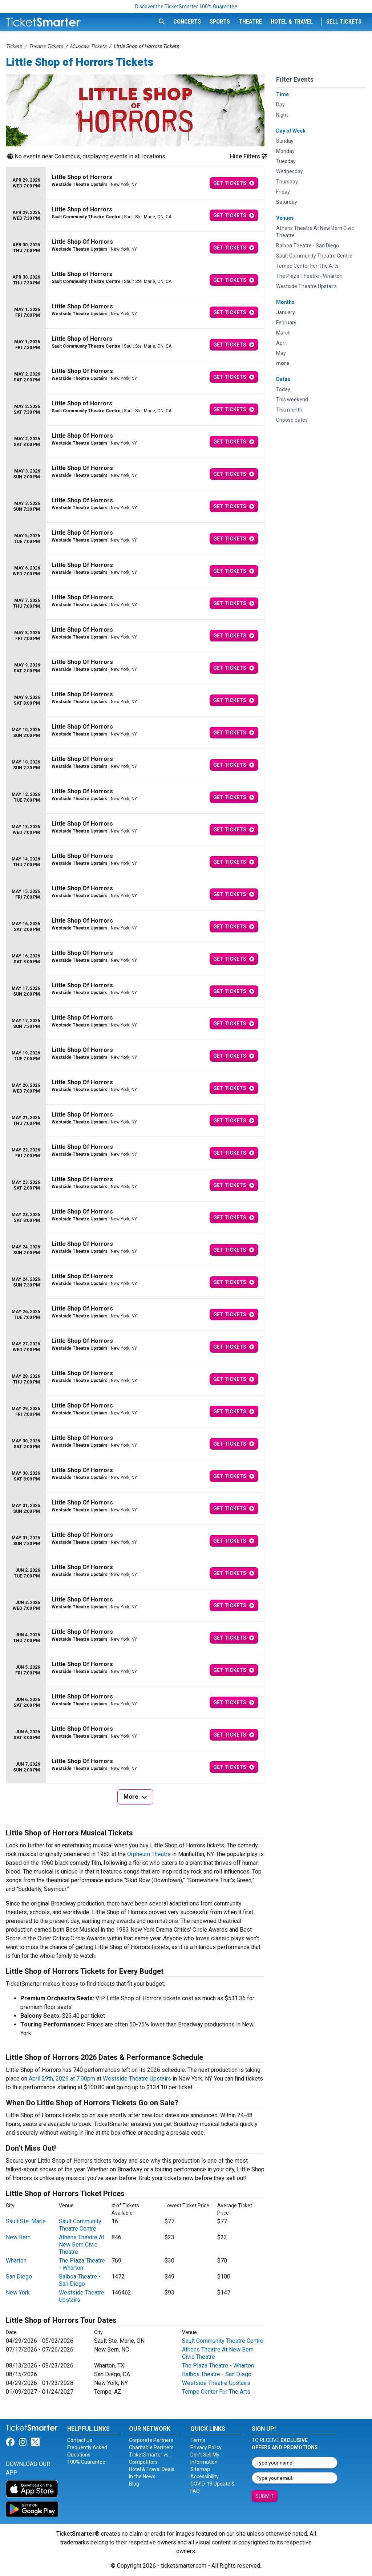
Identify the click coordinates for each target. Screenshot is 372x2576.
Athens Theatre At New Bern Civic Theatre (81, 2244)
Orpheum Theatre (149, 1854)
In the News (142, 2476)
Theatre (250, 21)
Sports (220, 21)
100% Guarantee (86, 2462)
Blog (134, 2484)
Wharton (16, 2260)
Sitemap (200, 2469)
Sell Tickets (343, 21)
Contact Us (79, 2440)
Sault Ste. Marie (26, 2221)
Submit (264, 2496)
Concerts (187, 21)
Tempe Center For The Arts (216, 2391)
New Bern (18, 2237)
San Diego (19, 2276)
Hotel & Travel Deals (151, 2469)
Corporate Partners (151, 2440)
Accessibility (204, 2476)
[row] (135, 183)
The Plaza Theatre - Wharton (82, 2264)
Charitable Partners (151, 2447)
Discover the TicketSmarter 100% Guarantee (186, 6)
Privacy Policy (206, 2447)
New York (18, 2292)
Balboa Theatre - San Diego (80, 2280)
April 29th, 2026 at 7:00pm (62, 2078)
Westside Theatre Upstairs (137, 2078)
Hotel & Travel (292, 21)
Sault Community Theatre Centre (80, 2225)
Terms (197, 2440)
